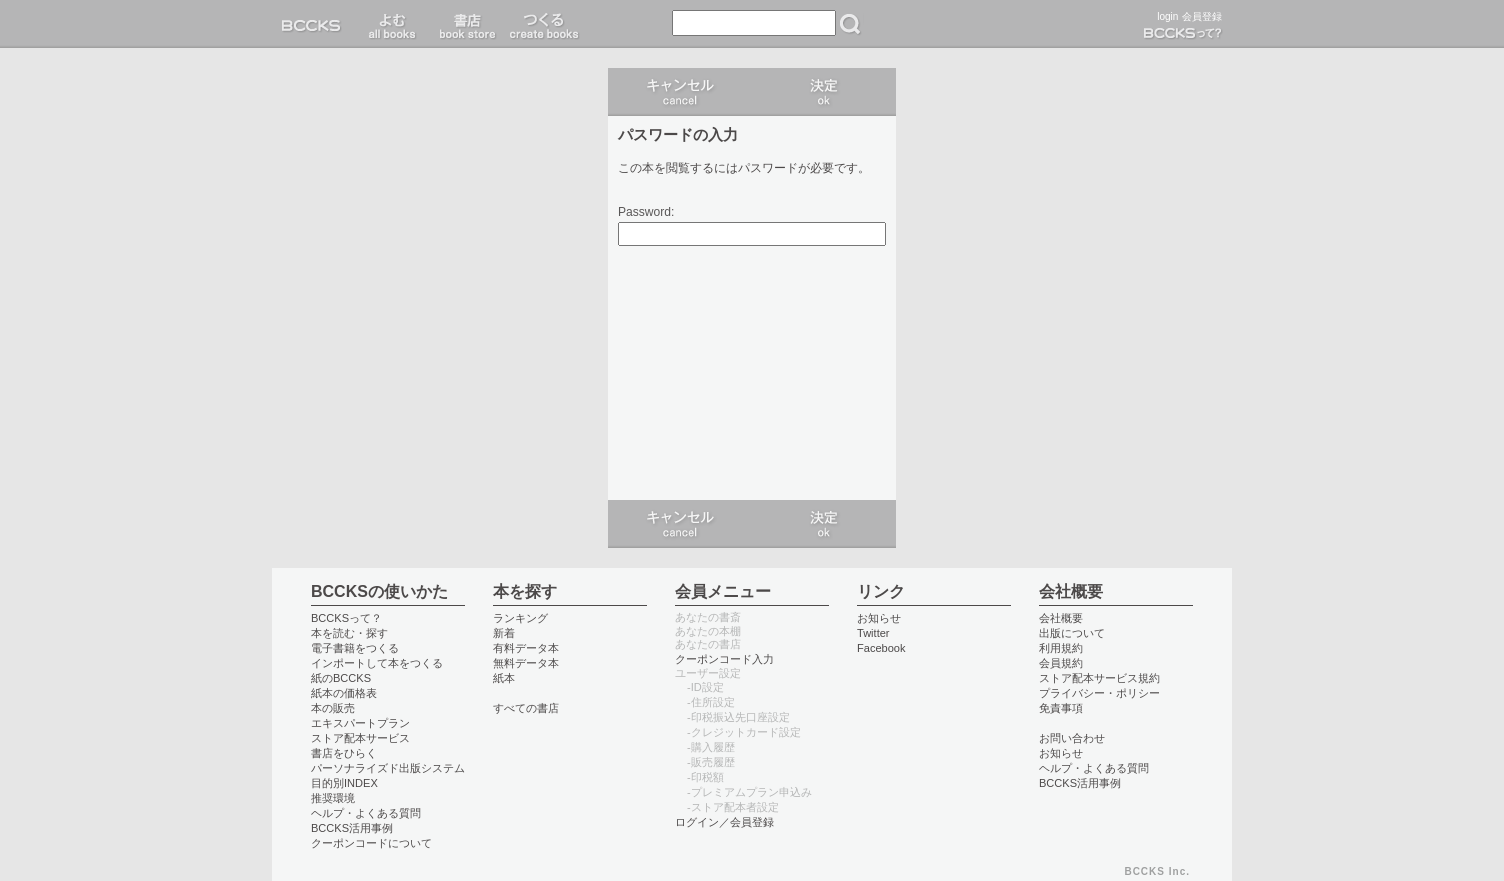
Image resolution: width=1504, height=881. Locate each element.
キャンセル (680, 92)
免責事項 (1061, 708)
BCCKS (315, 24)
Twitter (873, 633)
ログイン (824, 92)
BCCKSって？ (346, 618)
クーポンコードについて (371, 843)
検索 (850, 24)
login (1167, 16)
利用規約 (1061, 648)
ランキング (520, 618)
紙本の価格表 (344, 693)
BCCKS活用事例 (352, 828)
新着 (504, 633)
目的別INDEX (344, 783)
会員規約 (1061, 663)
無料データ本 (526, 663)
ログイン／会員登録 (724, 822)
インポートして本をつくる (377, 663)
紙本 (504, 678)
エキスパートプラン (360, 723)
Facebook (881, 648)
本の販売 (333, 708)
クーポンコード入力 (724, 659)
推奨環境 (333, 798)
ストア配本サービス (360, 738)
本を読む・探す (349, 633)
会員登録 (1202, 16)
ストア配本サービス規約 (1099, 678)
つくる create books (543, 24)
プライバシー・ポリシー (1099, 693)
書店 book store (464, 24)
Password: (646, 212)
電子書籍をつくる (355, 648)
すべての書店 (526, 708)
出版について (1072, 633)
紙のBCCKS (341, 678)
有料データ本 (526, 648)
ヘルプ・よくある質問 (366, 813)
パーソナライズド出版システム (388, 768)
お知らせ (879, 618)
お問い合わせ (1072, 738)
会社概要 (1061, 618)
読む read (392, 24)
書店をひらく (344, 753)
